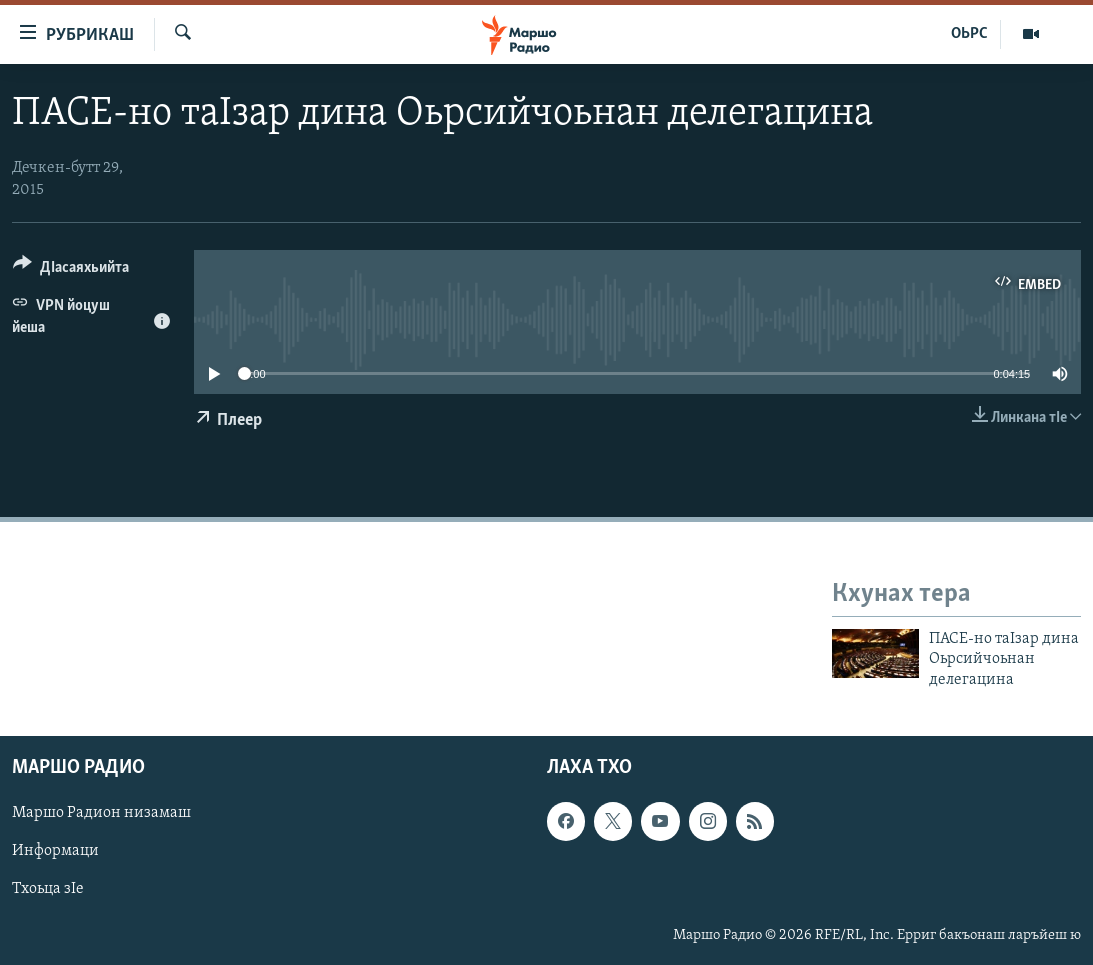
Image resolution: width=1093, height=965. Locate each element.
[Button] (71, 270)
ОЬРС (969, 34)
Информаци (55, 852)
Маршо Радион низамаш (101, 813)
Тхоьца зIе (48, 890)
